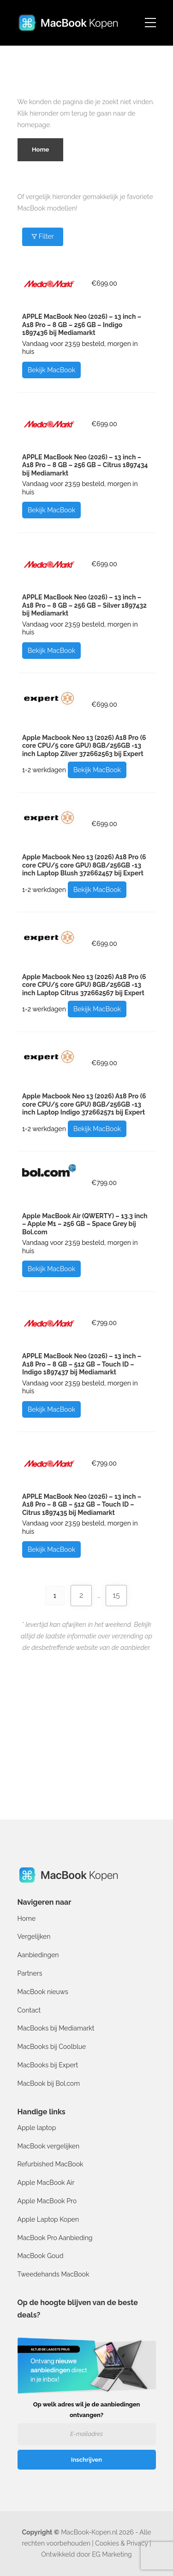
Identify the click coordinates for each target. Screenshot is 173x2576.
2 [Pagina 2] (81, 1595)
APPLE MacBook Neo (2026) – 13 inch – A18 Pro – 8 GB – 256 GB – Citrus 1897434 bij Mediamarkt (85, 465)
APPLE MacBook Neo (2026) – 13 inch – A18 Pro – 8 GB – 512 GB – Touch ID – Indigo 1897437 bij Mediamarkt (81, 1364)
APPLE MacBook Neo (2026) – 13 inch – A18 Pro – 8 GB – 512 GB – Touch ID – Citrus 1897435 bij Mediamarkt (81, 1504)
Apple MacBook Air (46, 2182)
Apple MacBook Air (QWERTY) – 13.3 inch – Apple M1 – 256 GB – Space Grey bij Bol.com (85, 1224)
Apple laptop (37, 2127)
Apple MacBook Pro (47, 2201)
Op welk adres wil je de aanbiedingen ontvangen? (86, 2409)
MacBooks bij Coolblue (52, 2046)
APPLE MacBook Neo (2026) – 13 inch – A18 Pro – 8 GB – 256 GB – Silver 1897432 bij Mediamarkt (84, 605)
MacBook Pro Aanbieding (55, 2238)
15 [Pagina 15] (116, 1595)
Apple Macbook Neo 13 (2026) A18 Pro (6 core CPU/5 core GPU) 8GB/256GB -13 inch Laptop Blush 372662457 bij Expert (84, 865)
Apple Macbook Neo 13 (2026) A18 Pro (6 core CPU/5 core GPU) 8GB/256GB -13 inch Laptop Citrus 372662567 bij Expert (84, 985)
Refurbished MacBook (51, 2164)
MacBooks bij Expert (48, 2065)
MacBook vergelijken (49, 2146)
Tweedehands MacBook (53, 2274)
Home (27, 1918)
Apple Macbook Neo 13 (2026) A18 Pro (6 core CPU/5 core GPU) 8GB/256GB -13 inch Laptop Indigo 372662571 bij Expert (84, 1104)
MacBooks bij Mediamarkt (56, 2028)
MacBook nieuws (43, 1991)
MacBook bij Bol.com (49, 2083)
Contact (29, 2010)
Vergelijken (34, 1936)
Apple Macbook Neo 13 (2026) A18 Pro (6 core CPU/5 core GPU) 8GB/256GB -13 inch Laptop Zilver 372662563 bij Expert (84, 745)
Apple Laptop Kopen (48, 2219)
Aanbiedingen (38, 1955)
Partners (30, 1973)
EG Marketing (111, 2554)
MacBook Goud (41, 2255)
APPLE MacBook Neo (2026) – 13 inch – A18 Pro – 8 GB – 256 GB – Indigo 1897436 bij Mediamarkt (81, 324)
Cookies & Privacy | (123, 2543)
